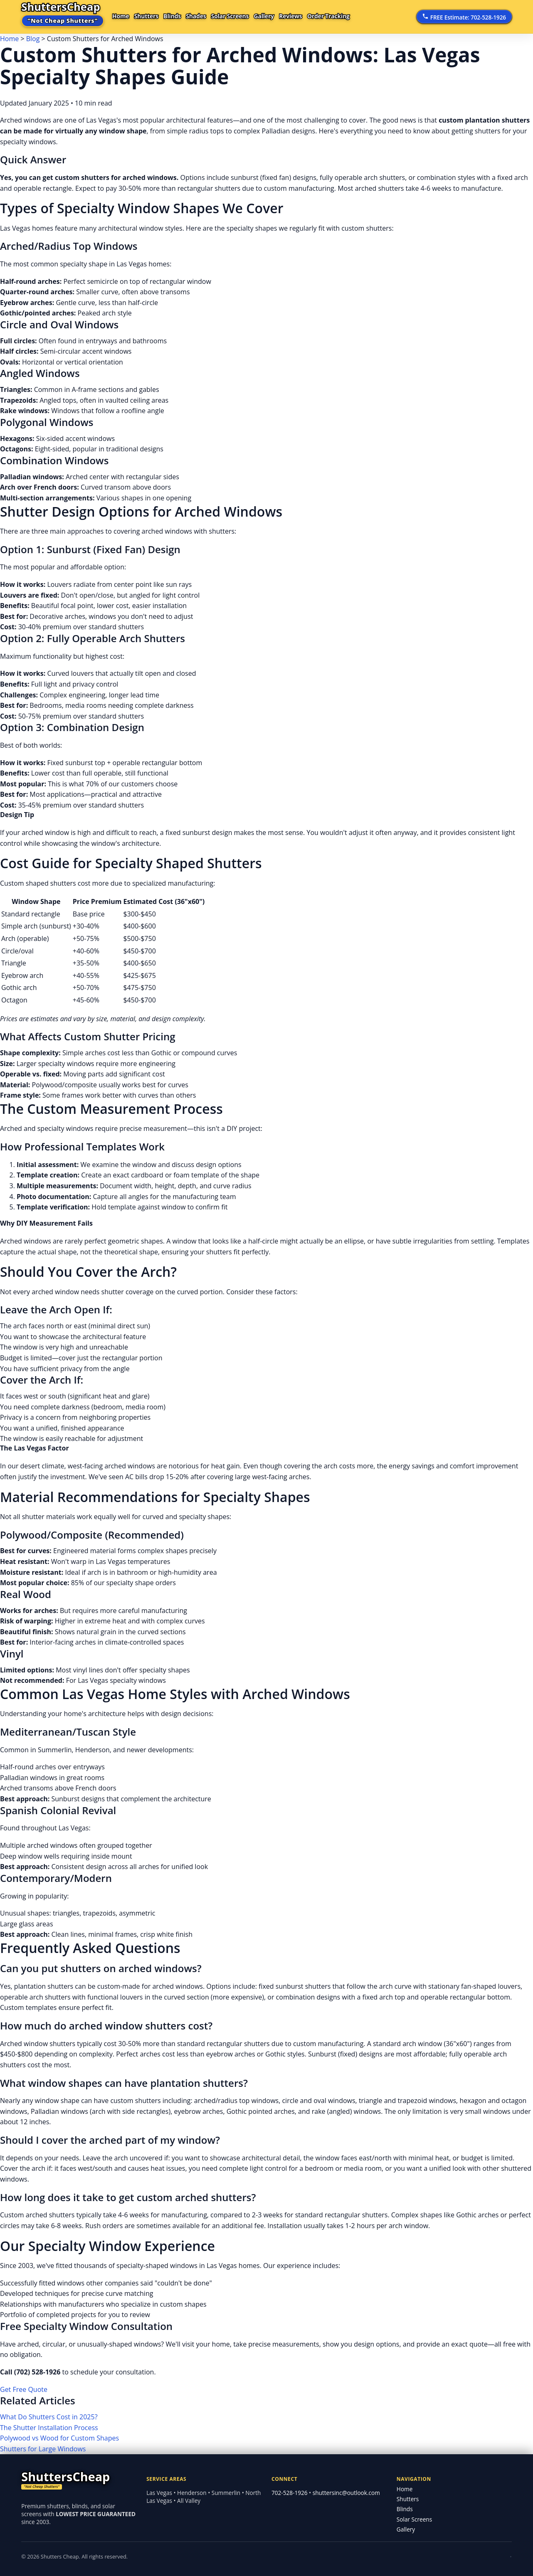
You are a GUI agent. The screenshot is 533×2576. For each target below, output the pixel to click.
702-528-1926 (289, 2493)
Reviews (317, 16)
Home (122, 16)
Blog (33, 38)
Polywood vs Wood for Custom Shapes (59, 2438)
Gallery (286, 16)
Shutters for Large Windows (43, 2448)
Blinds (182, 16)
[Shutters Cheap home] (78, 2480)
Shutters (152, 16)
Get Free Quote (23, 2389)
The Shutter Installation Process (49, 2427)
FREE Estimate (464, 17)
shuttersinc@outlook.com (346, 2493)
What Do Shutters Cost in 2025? (49, 2416)
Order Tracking (359, 16)
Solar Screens (248, 16)
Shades (210, 16)
